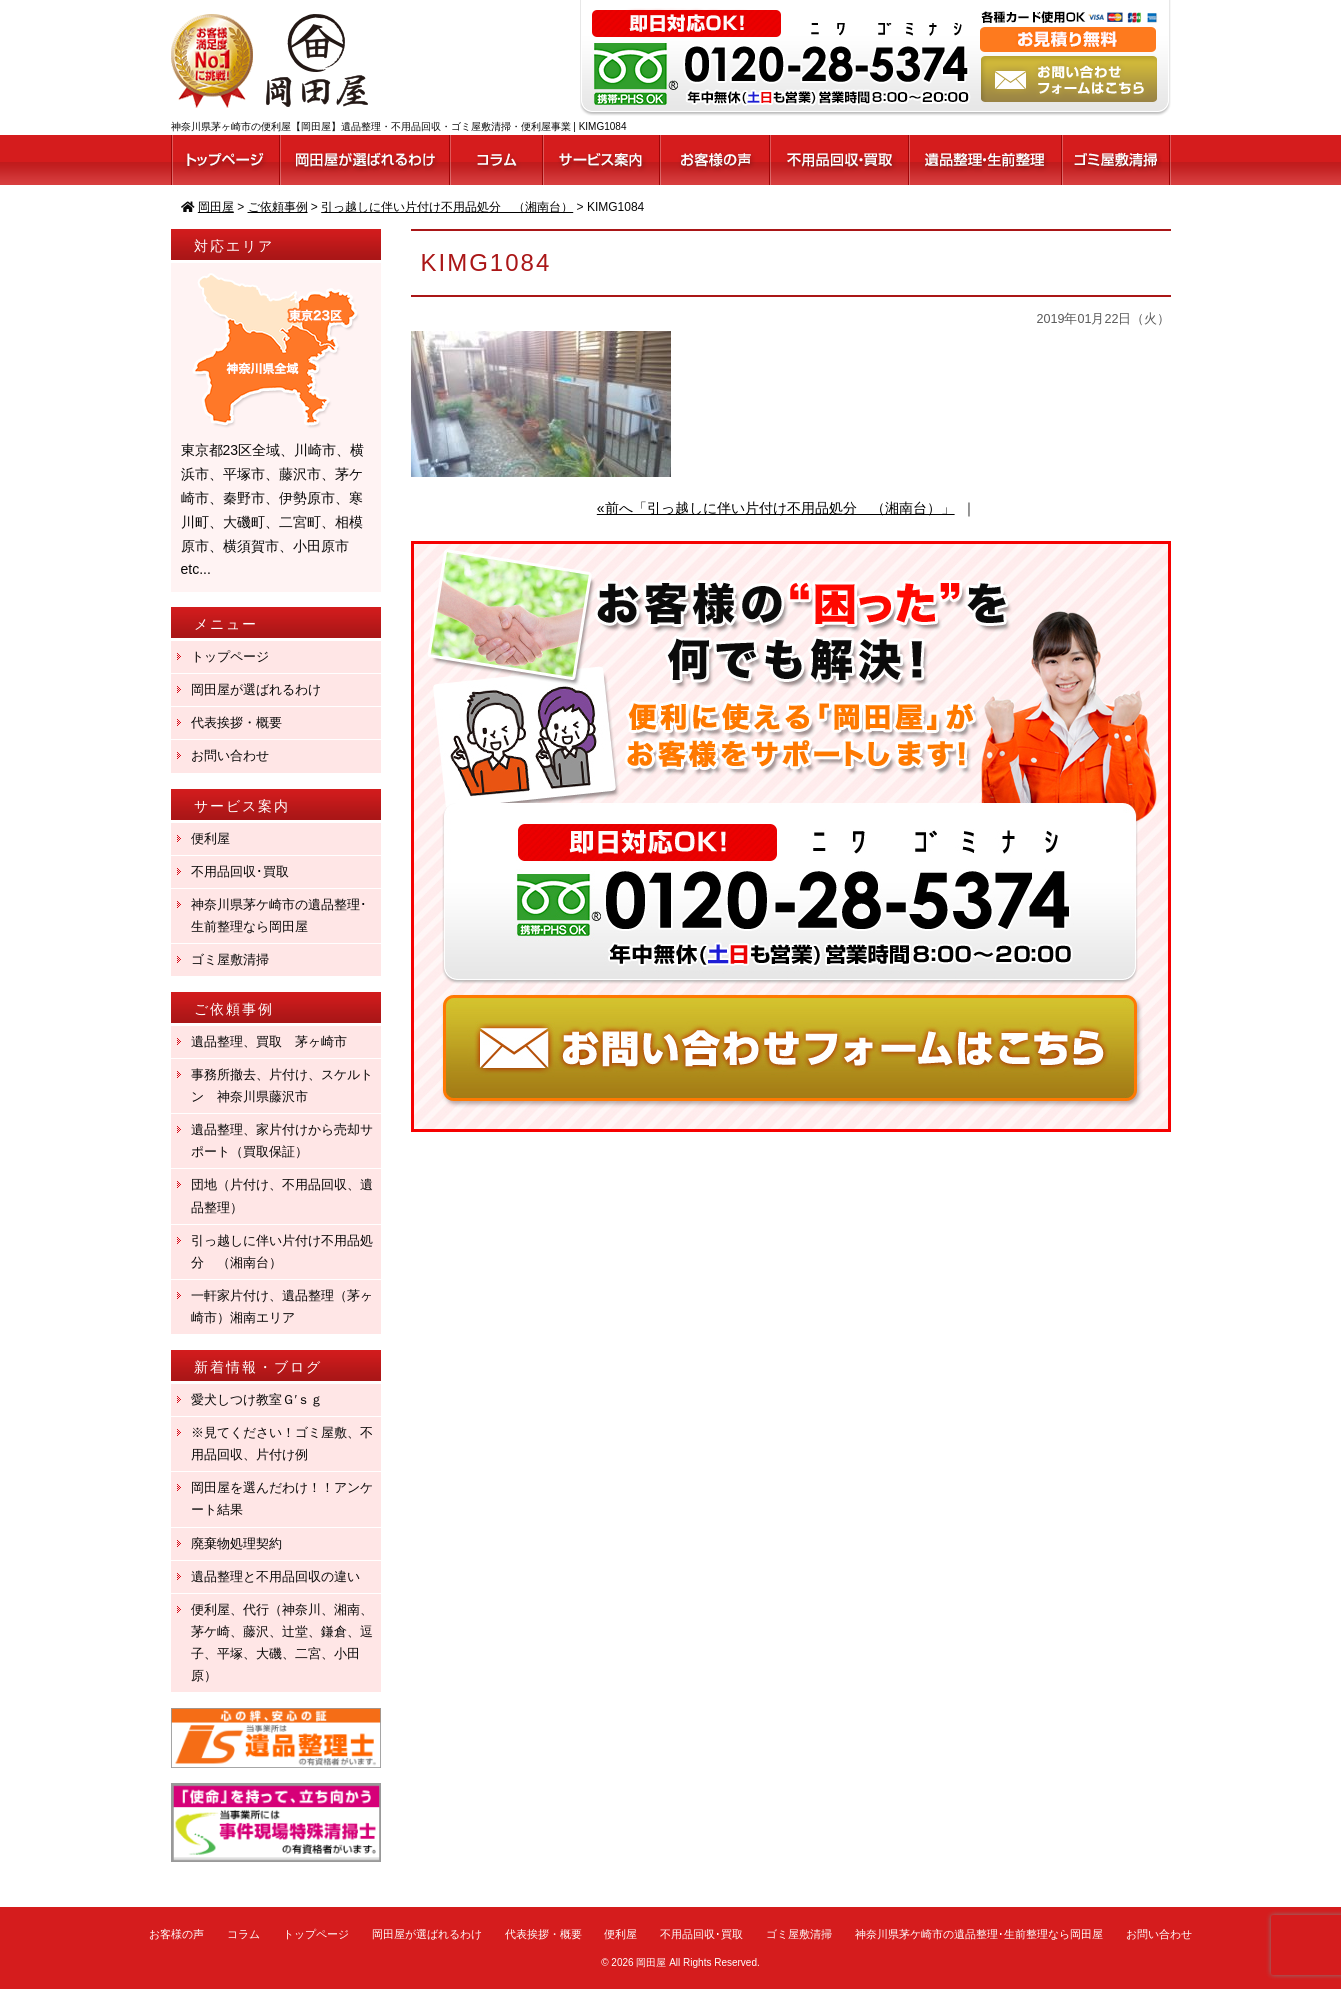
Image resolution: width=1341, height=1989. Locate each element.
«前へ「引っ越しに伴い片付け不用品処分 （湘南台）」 (776, 508)
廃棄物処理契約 (243, 1543)
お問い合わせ (230, 755)
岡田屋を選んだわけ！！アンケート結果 (282, 1498)
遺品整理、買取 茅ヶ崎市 (269, 1041)
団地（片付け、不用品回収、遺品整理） (282, 1195)
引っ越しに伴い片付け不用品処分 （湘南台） (282, 1251)
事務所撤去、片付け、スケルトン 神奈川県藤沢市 (282, 1085)
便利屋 (210, 838)
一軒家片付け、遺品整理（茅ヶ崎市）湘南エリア (282, 1306)
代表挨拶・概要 (236, 722)
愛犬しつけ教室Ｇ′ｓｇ (263, 1399)
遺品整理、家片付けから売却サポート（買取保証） (282, 1140)
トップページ (230, 656)
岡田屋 (651, 1962)
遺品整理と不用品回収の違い (275, 1576)
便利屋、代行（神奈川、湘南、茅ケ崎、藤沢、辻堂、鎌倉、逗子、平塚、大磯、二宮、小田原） (282, 1642)
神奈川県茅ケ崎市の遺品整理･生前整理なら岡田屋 (279, 915)
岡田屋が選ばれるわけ (256, 689)
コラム (243, 1934)
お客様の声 (176, 1934)
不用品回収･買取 (240, 871)
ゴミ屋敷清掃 (230, 959)
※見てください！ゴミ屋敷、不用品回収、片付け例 (282, 1443)
